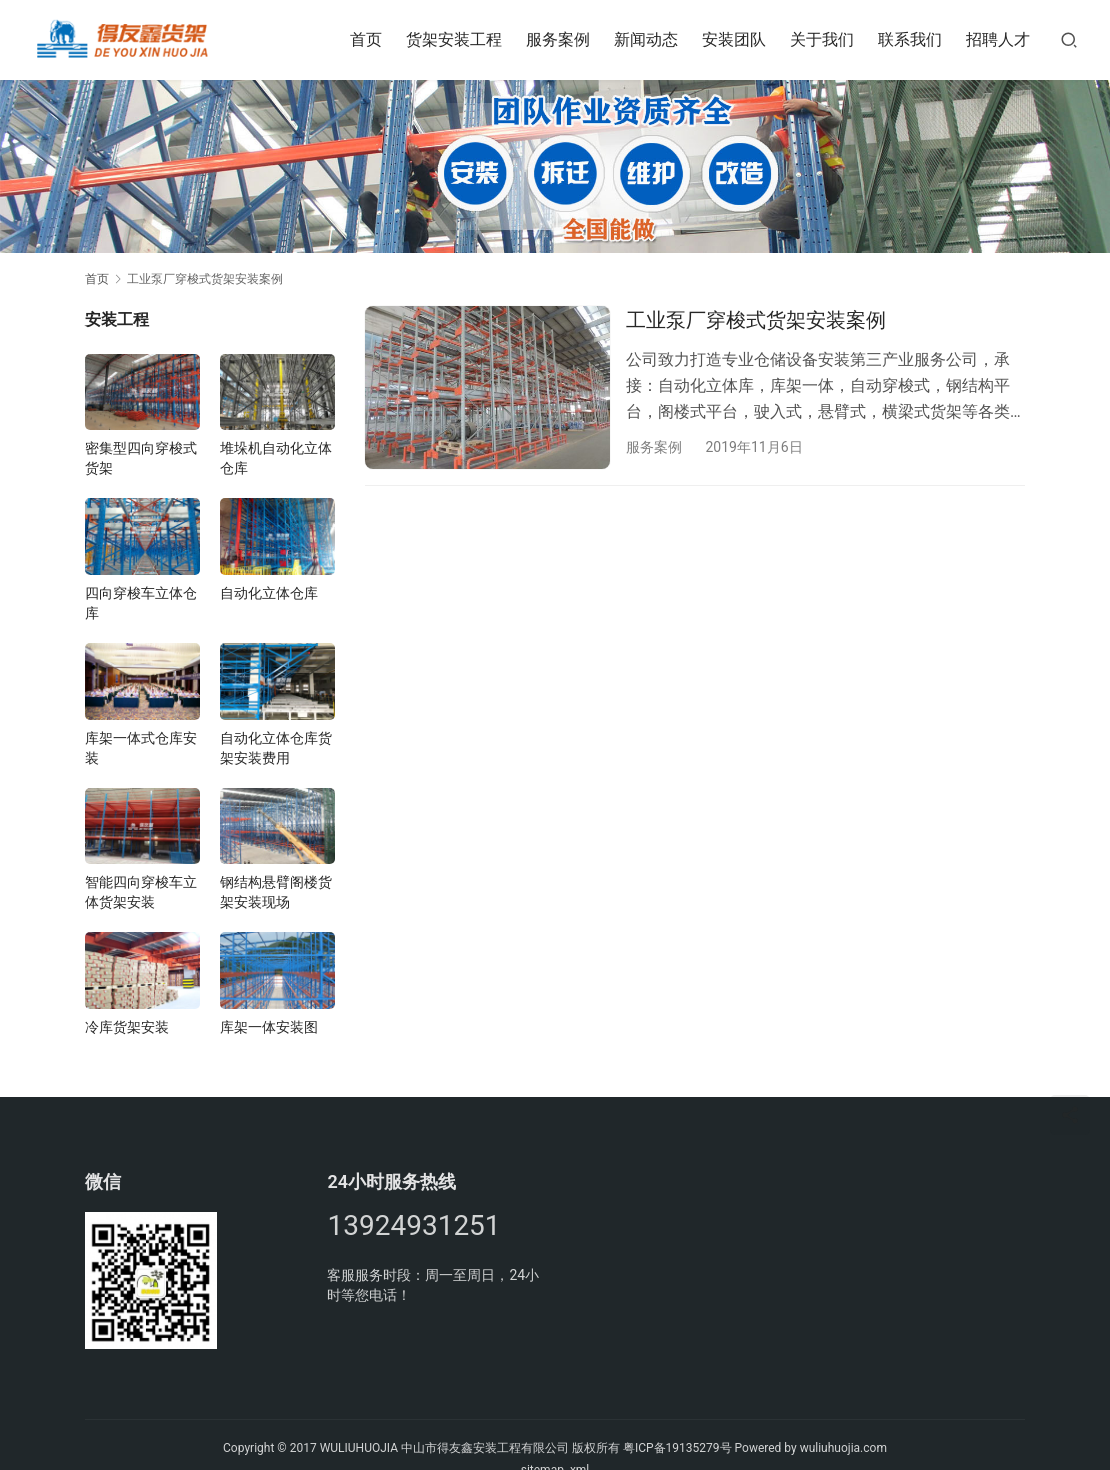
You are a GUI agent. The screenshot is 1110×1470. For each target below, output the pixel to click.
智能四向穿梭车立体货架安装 (141, 892)
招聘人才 (998, 39)
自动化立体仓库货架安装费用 (276, 748)
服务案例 (558, 39)
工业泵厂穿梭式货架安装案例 (756, 320)
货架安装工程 (454, 39)
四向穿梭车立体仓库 (141, 603)
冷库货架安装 (127, 1027)
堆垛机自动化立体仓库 (276, 458)
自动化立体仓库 (269, 593)
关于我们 (822, 39)
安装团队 (734, 39)
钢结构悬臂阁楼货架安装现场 (276, 892)
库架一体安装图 (269, 1027)
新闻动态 (646, 39)
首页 (366, 39)
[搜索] (1069, 39)
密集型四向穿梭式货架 (141, 458)
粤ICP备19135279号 (677, 1448)
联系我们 (910, 39)
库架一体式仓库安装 (141, 748)
